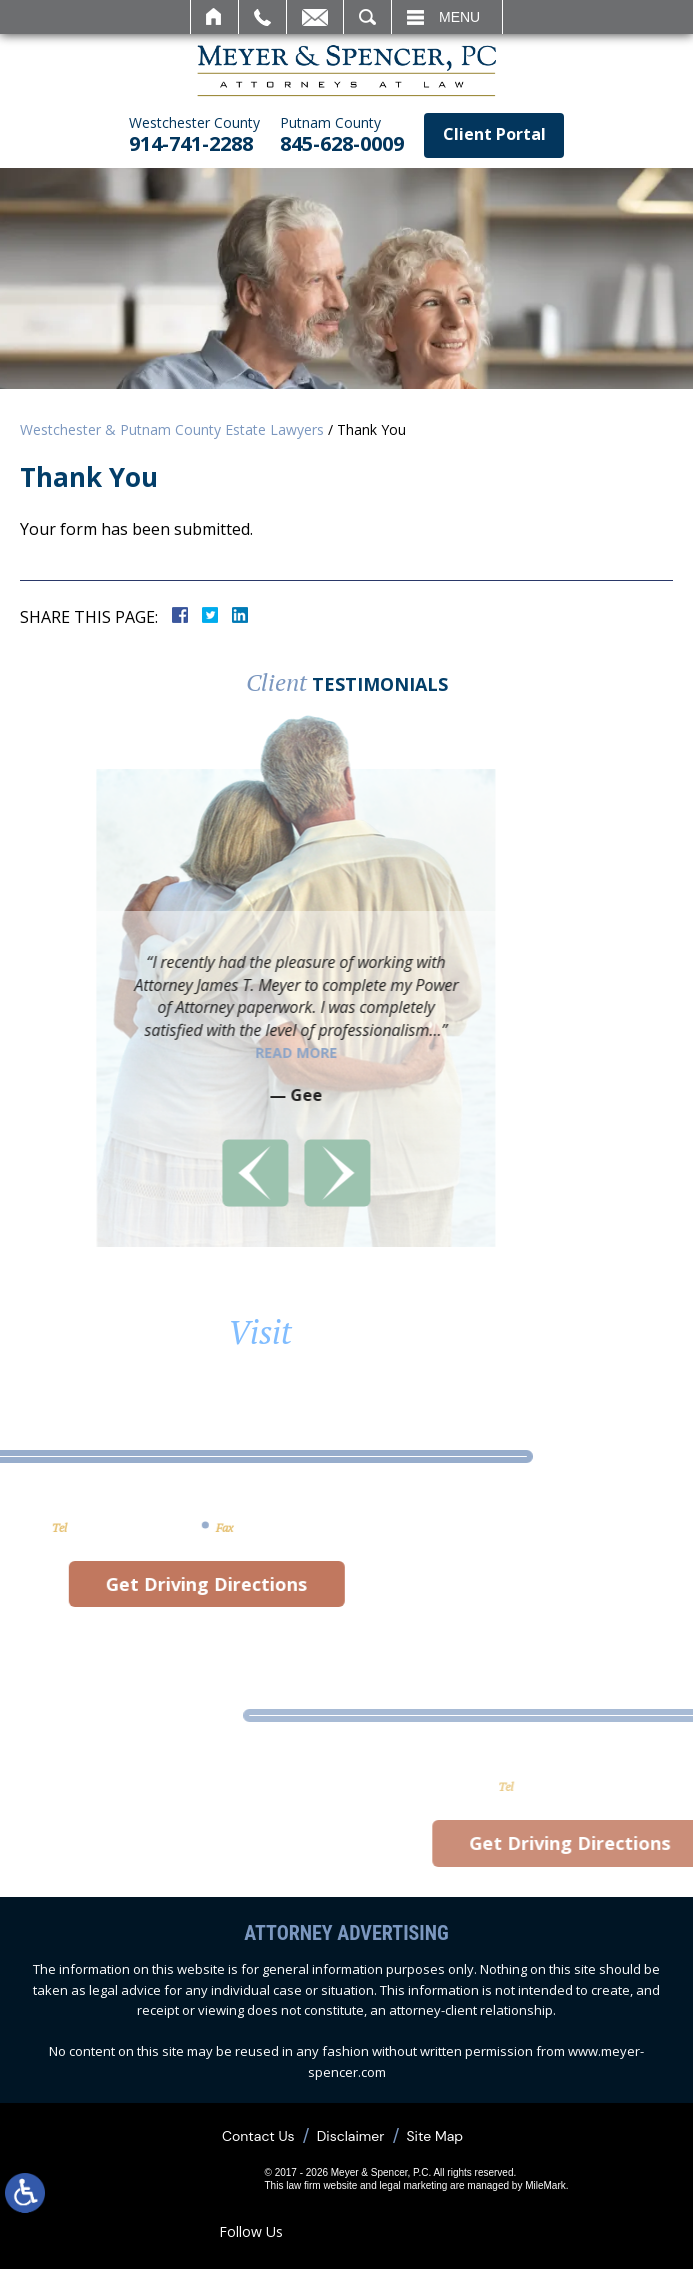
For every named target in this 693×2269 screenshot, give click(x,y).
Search (367, 17)
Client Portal (494, 134)
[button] (111, 1173)
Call (262, 17)
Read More (152, 1052)
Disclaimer (351, 2136)
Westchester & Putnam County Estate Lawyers (172, 429)
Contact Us (258, 2136)
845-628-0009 (342, 135)
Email (315, 17)
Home (214, 17)
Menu (459, 17)
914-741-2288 (194, 135)
